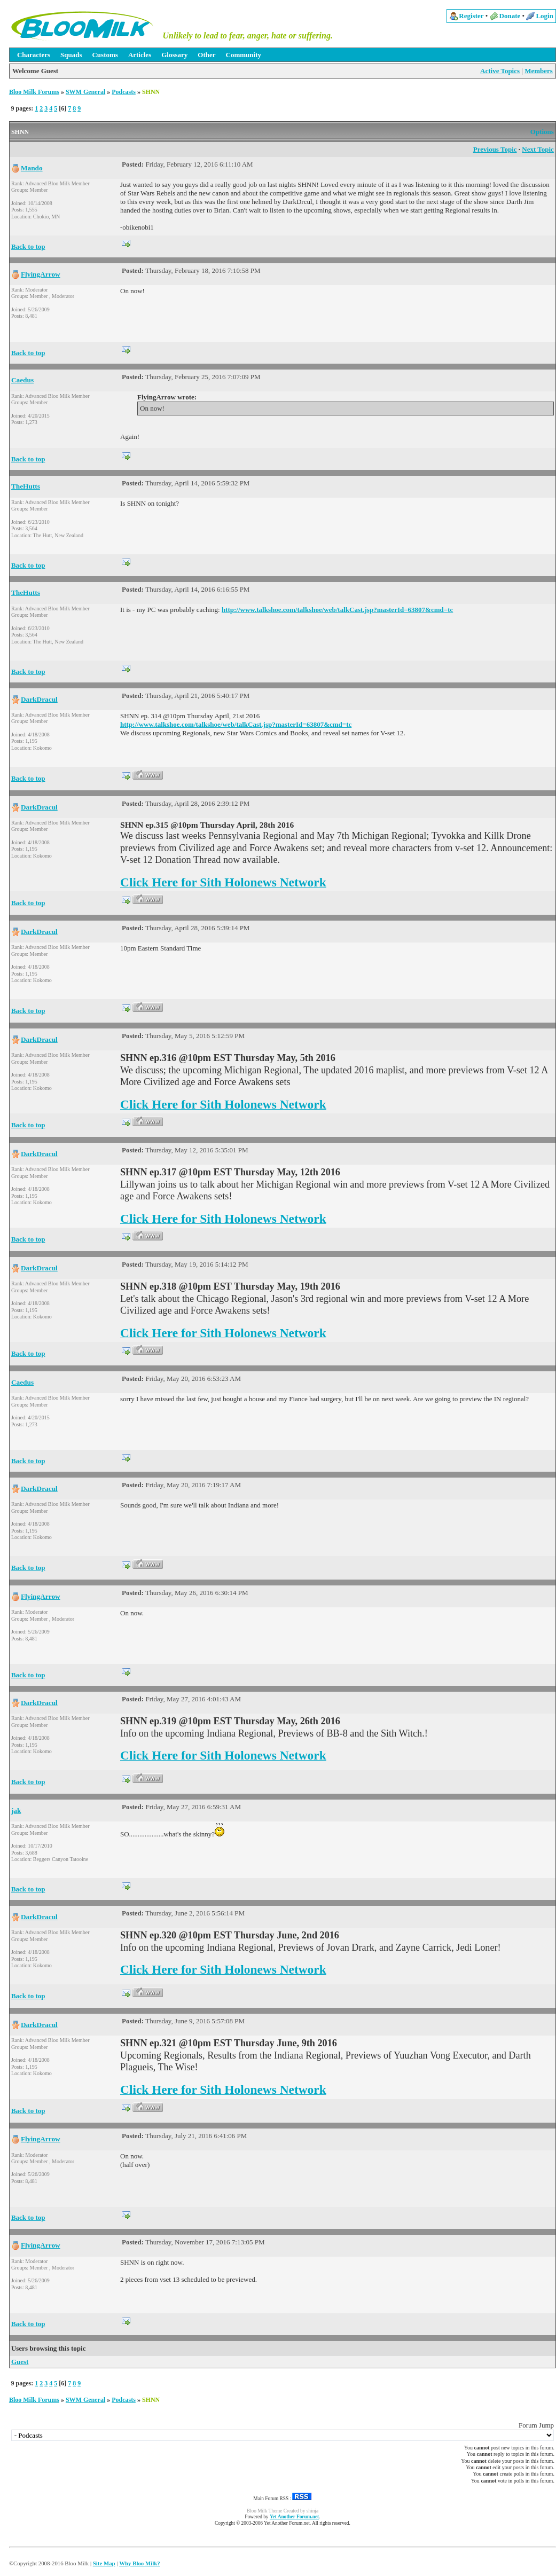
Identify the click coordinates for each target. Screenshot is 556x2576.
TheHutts (25, 486)
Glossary (174, 55)
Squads (71, 55)
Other (206, 55)
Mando (32, 168)
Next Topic (538, 149)
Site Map (104, 2563)
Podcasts (124, 92)
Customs (105, 55)
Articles (139, 55)
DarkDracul (39, 699)
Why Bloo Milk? (139, 2563)
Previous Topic (495, 149)
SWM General (85, 92)
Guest (20, 2362)
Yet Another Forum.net (294, 2516)
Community (243, 55)
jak (16, 1811)
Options (542, 132)
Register (471, 16)
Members (538, 71)
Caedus (22, 380)
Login (544, 16)
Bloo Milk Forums (34, 92)
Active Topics (500, 71)
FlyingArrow (40, 274)
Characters (33, 55)
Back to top (28, 246)
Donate (510, 16)
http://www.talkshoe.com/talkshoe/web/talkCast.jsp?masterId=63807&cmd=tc (337, 610)
